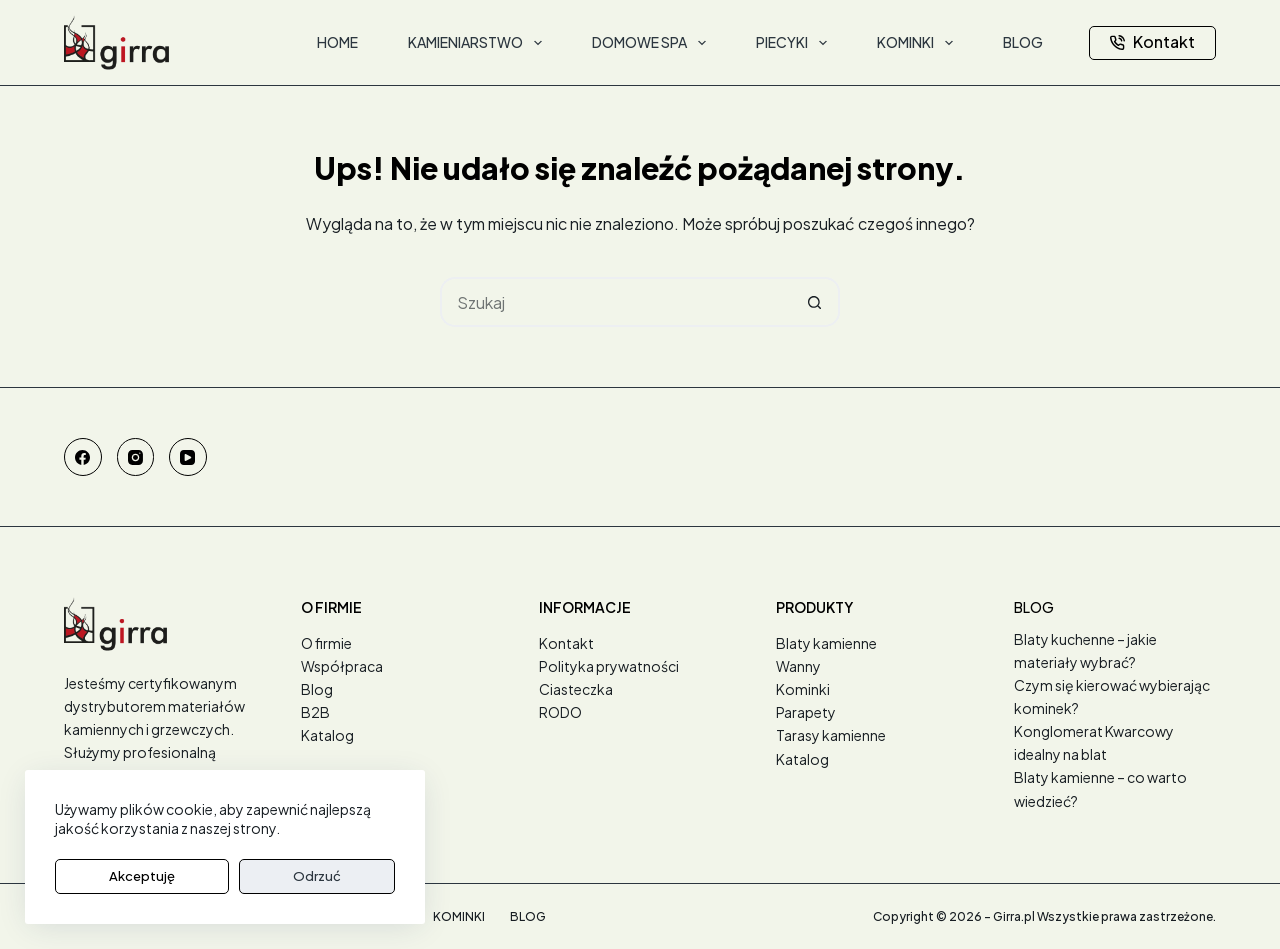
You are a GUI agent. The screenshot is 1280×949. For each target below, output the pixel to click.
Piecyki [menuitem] (795, 43)
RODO (560, 712)
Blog (317, 689)
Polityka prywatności (609, 666)
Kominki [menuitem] (919, 43)
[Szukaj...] (615, 302)
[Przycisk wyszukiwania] (815, 302)
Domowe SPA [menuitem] (653, 43)
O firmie (326, 643)
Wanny (798, 666)
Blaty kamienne (826, 643)
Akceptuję (109, 876)
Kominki (803, 689)
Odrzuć (218, 876)
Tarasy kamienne (831, 735)
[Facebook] (83, 457)
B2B (315, 712)
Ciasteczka (576, 689)
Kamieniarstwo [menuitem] (479, 43)
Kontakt (1152, 41)
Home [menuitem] (337, 42)
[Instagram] (136, 457)
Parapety (806, 712)
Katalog (327, 735)
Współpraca (342, 666)
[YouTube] (188, 457)
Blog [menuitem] (1023, 42)
